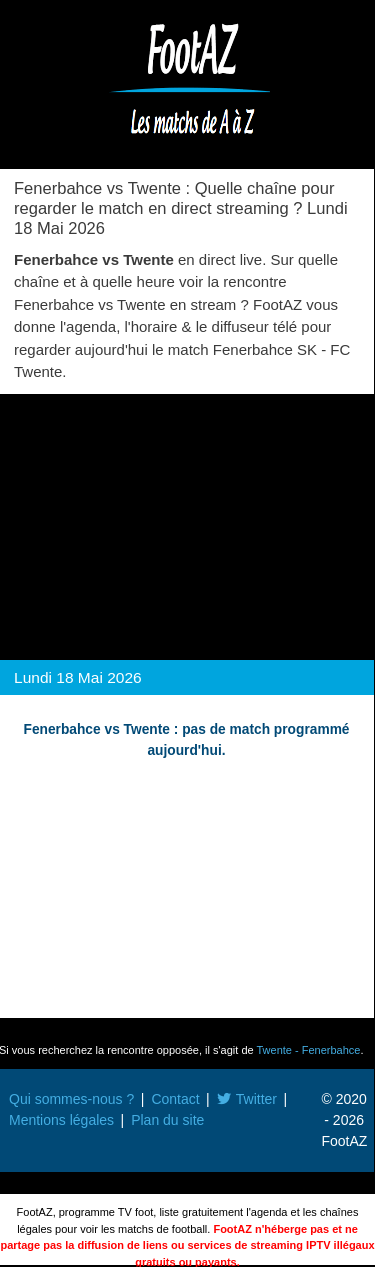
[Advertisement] (187, 521)
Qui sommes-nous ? (71, 1099)
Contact (175, 1099)
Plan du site (167, 1120)
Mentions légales (61, 1120)
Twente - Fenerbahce (309, 1050)
